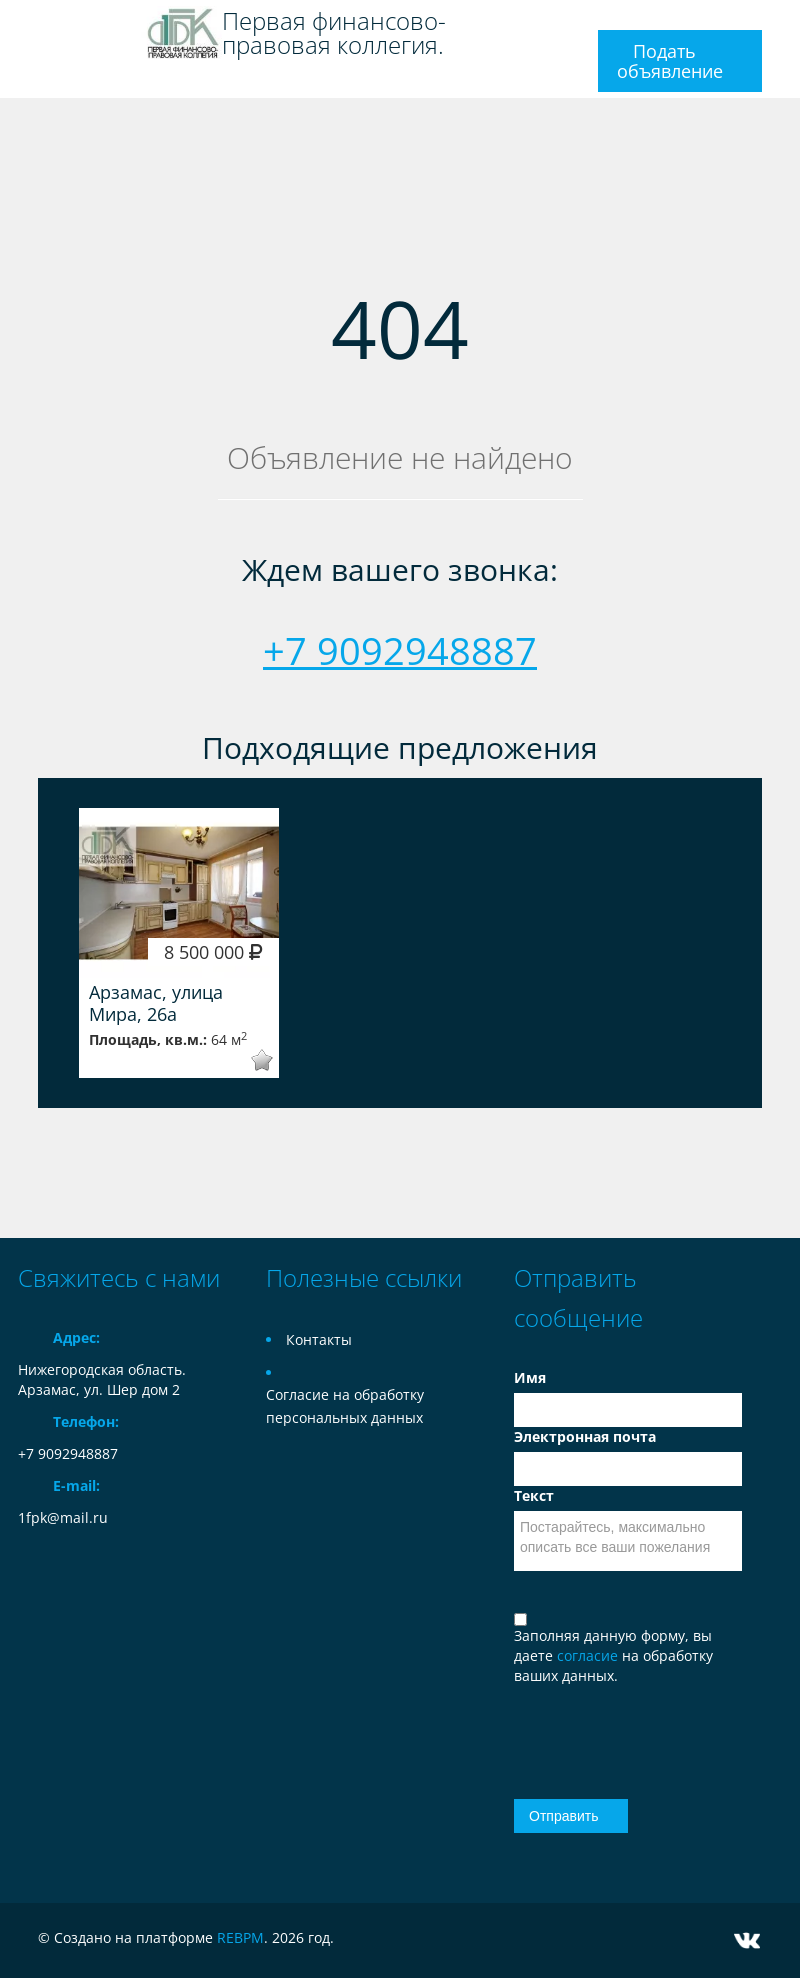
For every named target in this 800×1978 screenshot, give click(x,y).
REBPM (240, 1937)
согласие (589, 1655)
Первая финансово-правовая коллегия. (334, 33)
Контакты (319, 1339)
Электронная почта (585, 1436)
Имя (530, 1377)
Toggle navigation (35, 23)
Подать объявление (670, 61)
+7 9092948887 (400, 650)
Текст (534, 1495)
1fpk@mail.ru (63, 1517)
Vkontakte (747, 1940)
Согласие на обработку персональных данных (345, 1406)
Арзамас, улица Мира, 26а (156, 1003)
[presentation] (631, 1731)
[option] (179, 943)
